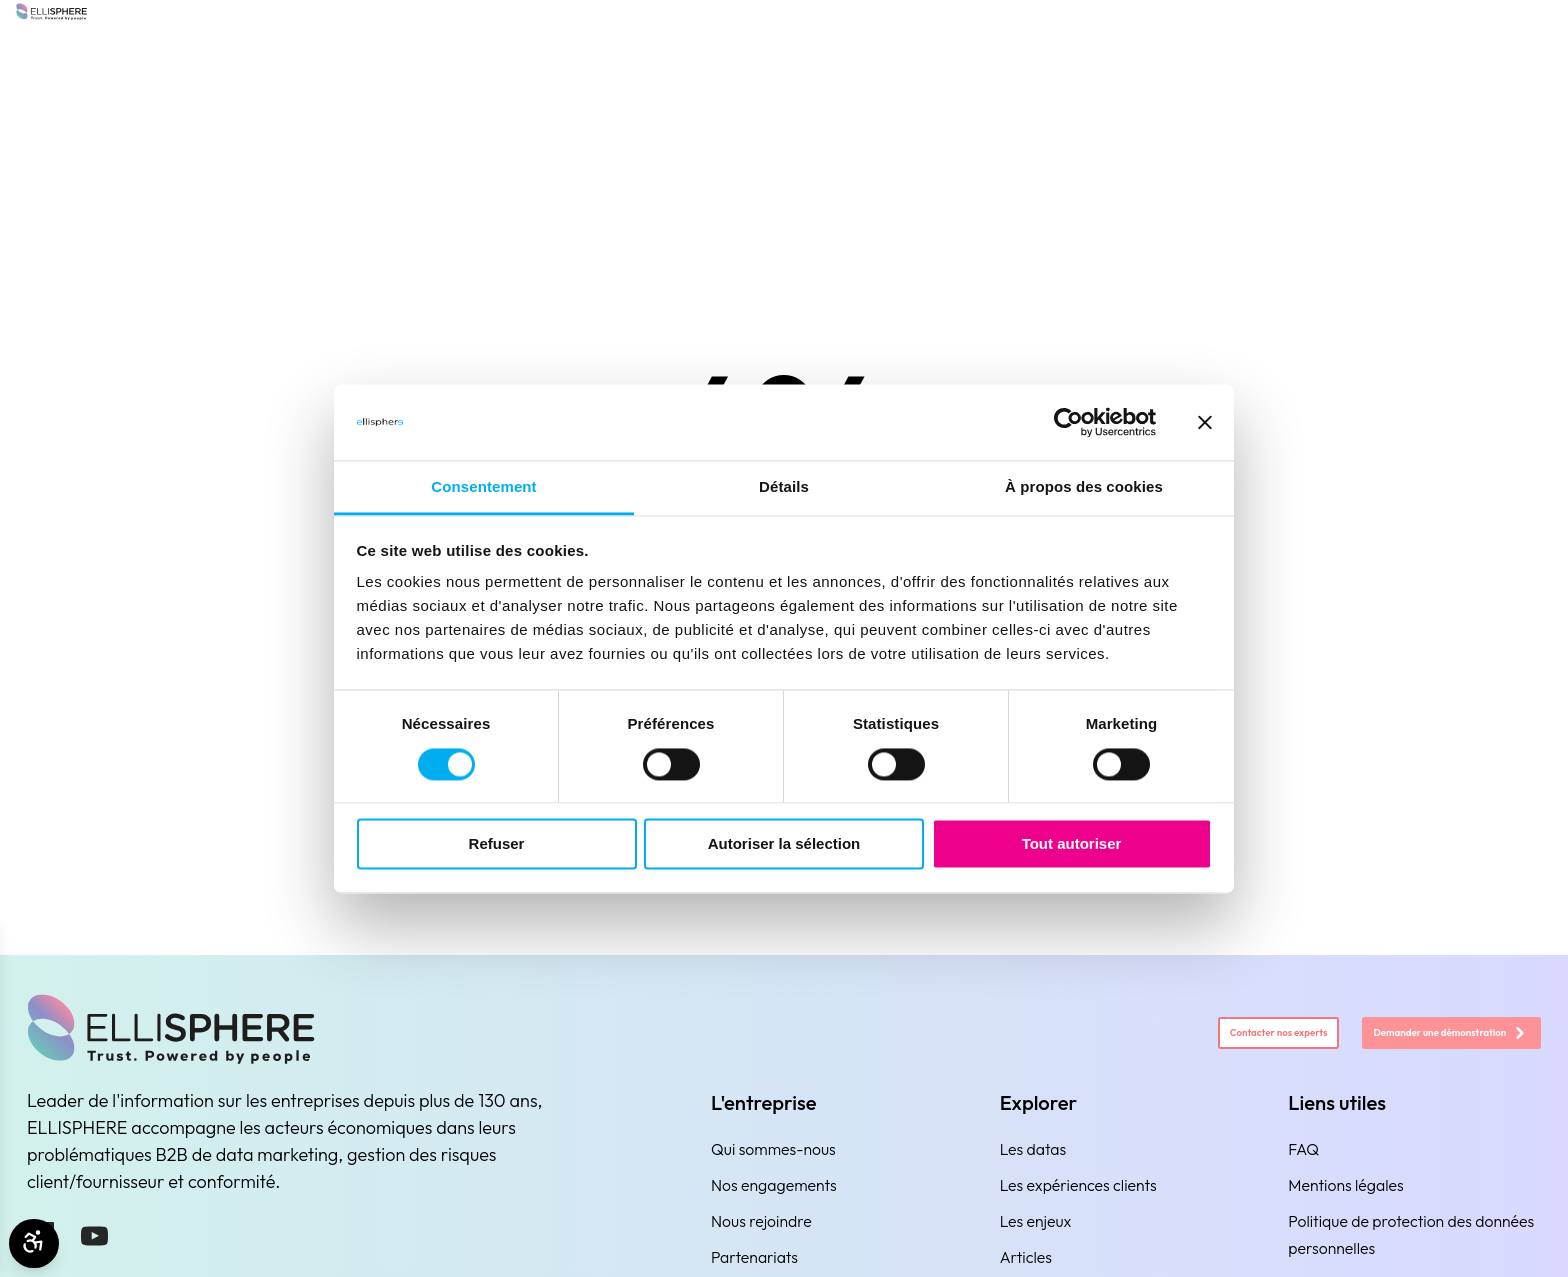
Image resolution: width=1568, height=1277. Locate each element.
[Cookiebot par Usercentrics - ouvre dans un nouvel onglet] (1068, 422)
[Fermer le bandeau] (1205, 422)
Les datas (1033, 1149)
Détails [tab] (784, 487)
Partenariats (754, 1257)
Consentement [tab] (483, 487)
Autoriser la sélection (784, 844)
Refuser (497, 844)
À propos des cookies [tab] (1084, 487)
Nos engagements (774, 1185)
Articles (1026, 1257)
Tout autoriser (1072, 844)
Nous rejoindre (761, 1221)
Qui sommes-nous (773, 1149)
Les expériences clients (1078, 1185)
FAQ (1303, 1149)
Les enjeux (1036, 1221)
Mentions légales (1345, 1185)
